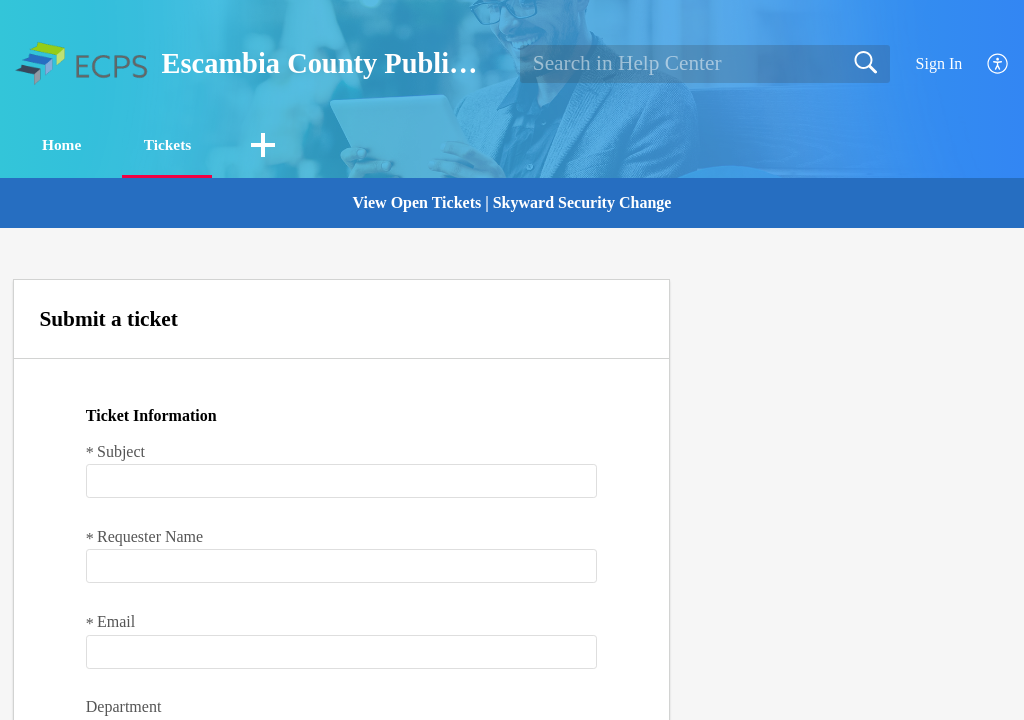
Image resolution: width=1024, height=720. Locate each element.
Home (68, 145)
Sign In (939, 63)
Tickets (183, 145)
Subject (115, 452)
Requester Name (144, 537)
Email (110, 622)
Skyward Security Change (582, 203)
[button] (998, 64)
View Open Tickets (417, 203)
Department (124, 707)
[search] (705, 64)
